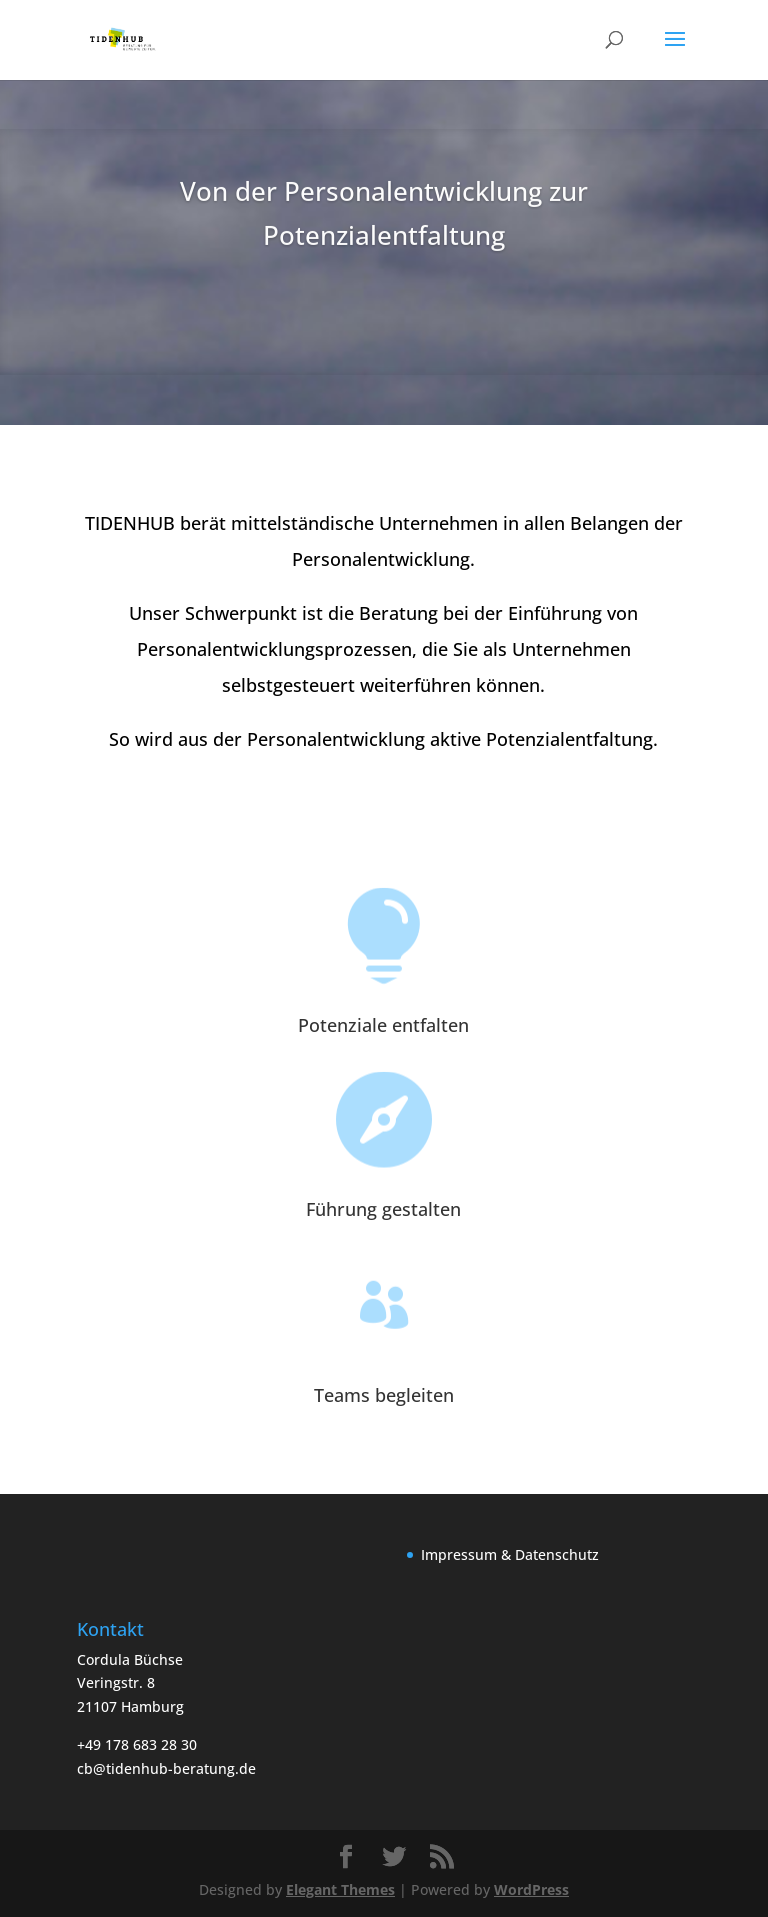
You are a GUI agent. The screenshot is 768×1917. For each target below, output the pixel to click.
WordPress (531, 1889)
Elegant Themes (340, 1889)
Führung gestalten (383, 1209)
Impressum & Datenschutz (510, 1554)
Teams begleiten (384, 1395)
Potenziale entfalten (383, 1025)
